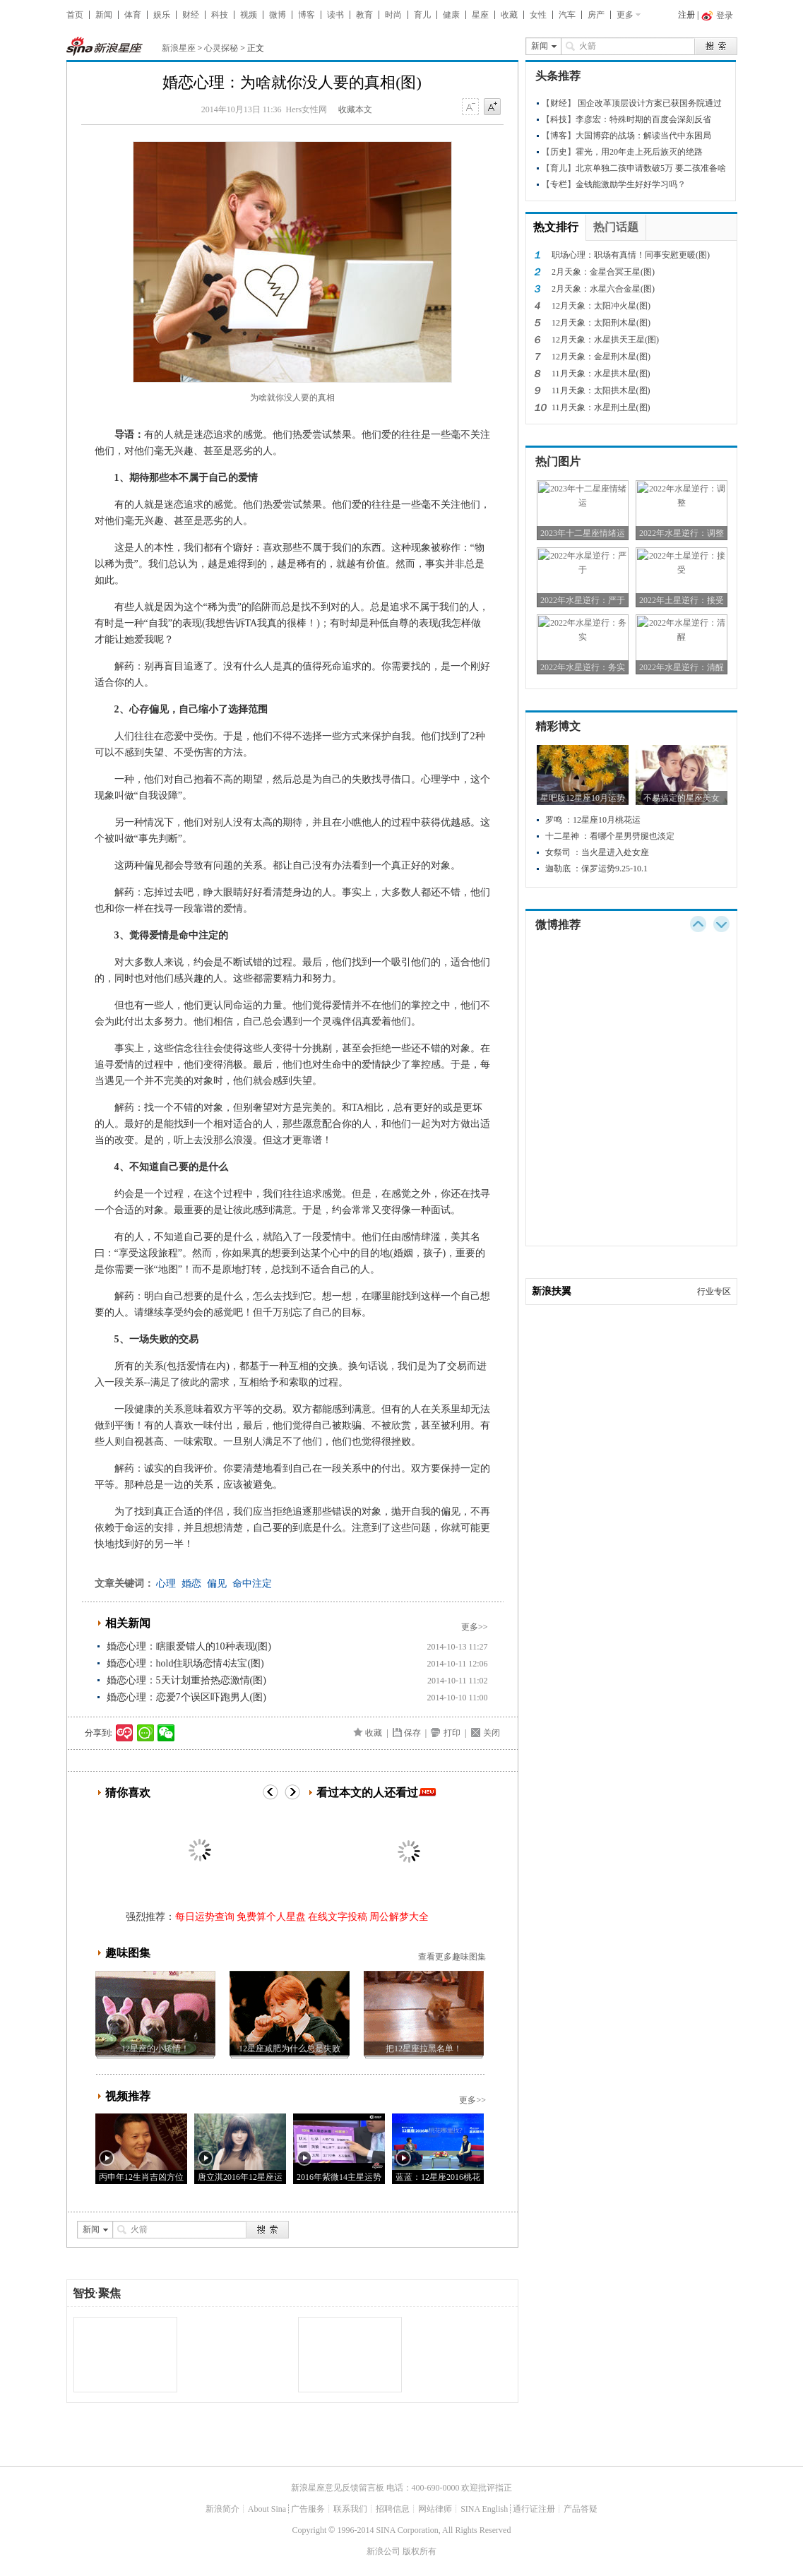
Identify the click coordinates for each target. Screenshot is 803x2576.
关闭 (491, 1733)
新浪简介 (222, 2509)
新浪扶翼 (551, 1291)
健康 (451, 15)
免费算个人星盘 (271, 1917)
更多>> (474, 1627)
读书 (335, 15)
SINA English (484, 2509)
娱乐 (161, 15)
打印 (452, 1733)
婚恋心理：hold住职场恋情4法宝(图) (185, 1663)
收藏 (509, 15)
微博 (277, 15)
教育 (364, 15)
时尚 (393, 15)
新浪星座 (179, 48)
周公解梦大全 (399, 1917)
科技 (219, 15)
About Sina (267, 2509)
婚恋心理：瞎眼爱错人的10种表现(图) (189, 1646)
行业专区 (714, 1291)
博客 (306, 15)
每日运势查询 (204, 1917)
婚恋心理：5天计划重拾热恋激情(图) (186, 1680)
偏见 (217, 1583)
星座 (480, 15)
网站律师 (435, 2509)
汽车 (567, 15)
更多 (625, 15)
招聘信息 (393, 2509)
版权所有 (419, 2551)
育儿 (422, 15)
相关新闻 (127, 1623)
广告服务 (308, 2509)
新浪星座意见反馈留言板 (337, 2488)
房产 (596, 15)
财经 (190, 15)
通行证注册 (534, 2509)
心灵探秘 (221, 48)
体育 (132, 15)
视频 (248, 15)
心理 (166, 1583)
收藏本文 (355, 109)
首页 (74, 15)
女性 (538, 15)
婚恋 (191, 1583)
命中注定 (252, 1583)
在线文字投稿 (337, 1917)
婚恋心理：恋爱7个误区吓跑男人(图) (186, 1697)
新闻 (103, 15)
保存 (412, 1733)
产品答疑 (580, 2509)
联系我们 (350, 2509)
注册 (686, 15)
